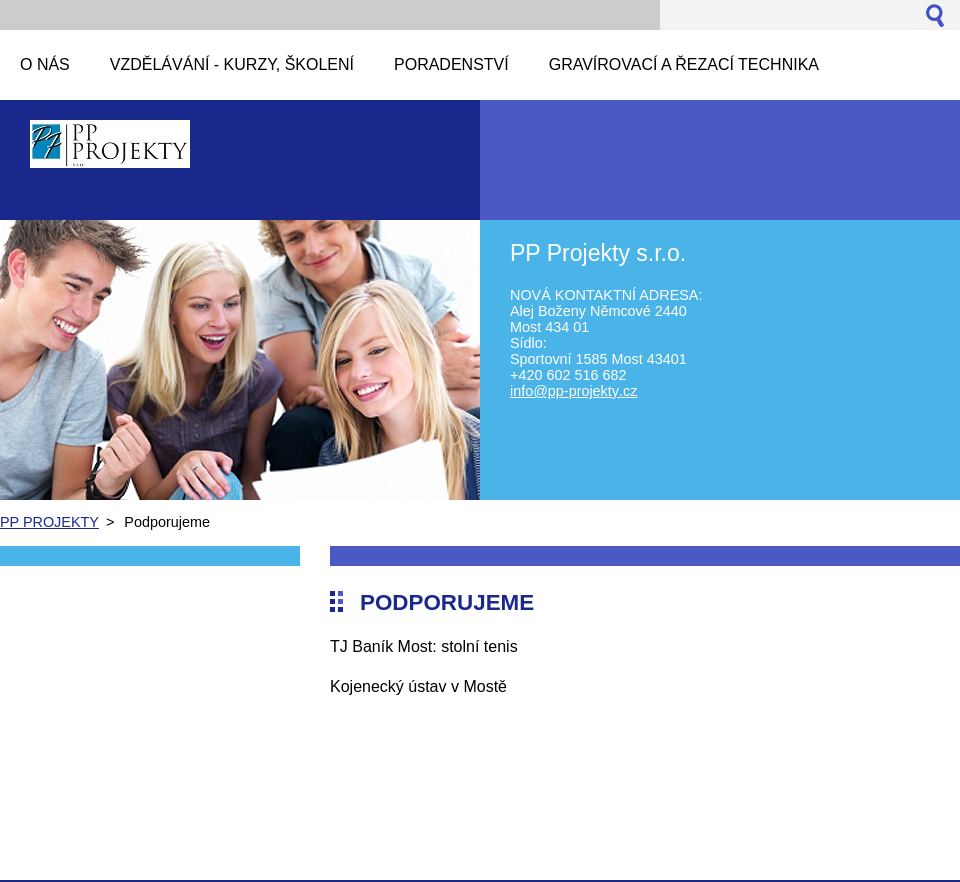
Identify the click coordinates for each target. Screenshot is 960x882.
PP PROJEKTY (49, 522)
